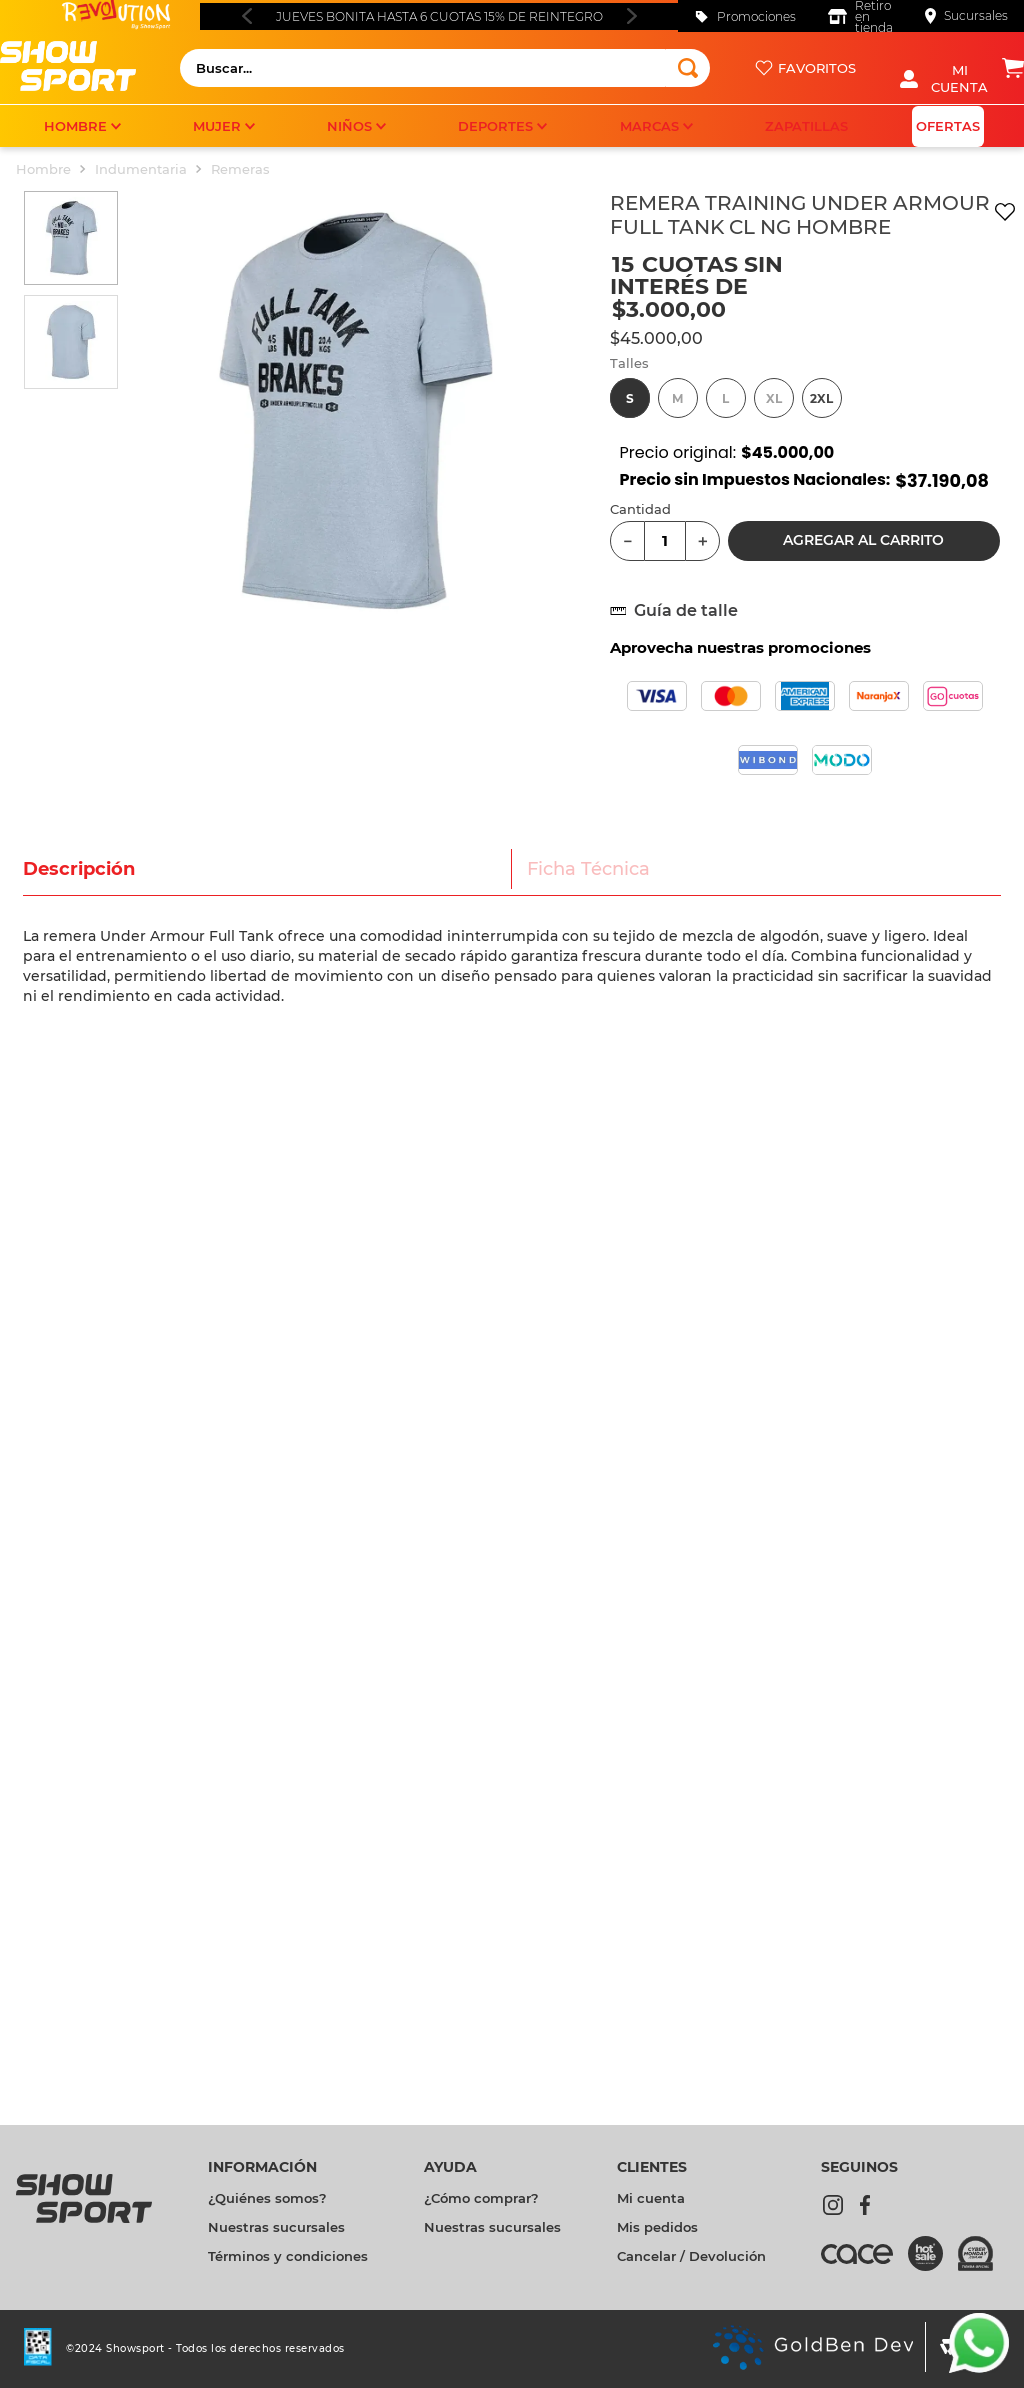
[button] (630, 398)
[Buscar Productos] (688, 68)
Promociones (756, 16)
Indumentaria (141, 169)
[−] (627, 541)
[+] (702, 541)
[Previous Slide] (246, 15)
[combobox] (445, 68)
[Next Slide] (631, 15)
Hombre (43, 169)
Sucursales (976, 15)
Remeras (240, 169)
